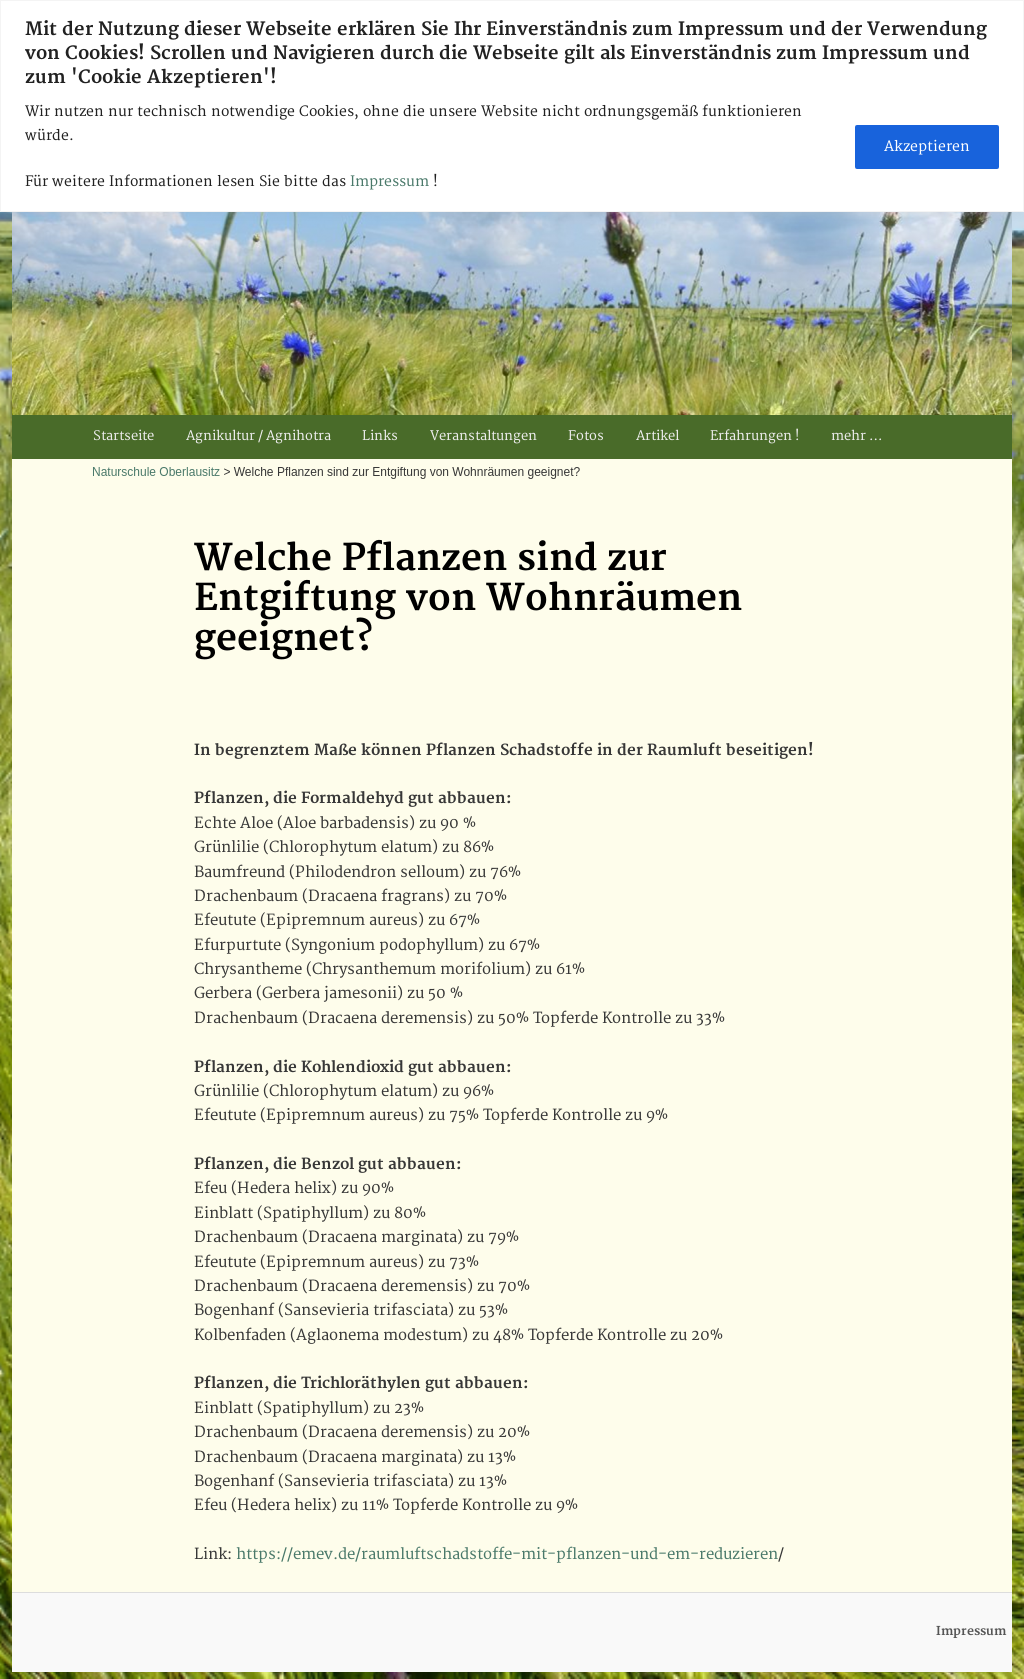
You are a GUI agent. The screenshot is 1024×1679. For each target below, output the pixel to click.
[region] (512, 106)
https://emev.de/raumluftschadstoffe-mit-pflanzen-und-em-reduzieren (507, 1554)
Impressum (391, 181)
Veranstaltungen (483, 436)
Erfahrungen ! (754, 436)
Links (380, 436)
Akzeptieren (927, 146)
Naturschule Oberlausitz (156, 472)
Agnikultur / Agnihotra (258, 436)
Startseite (123, 436)
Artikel (657, 436)
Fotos (586, 436)
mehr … (856, 436)
